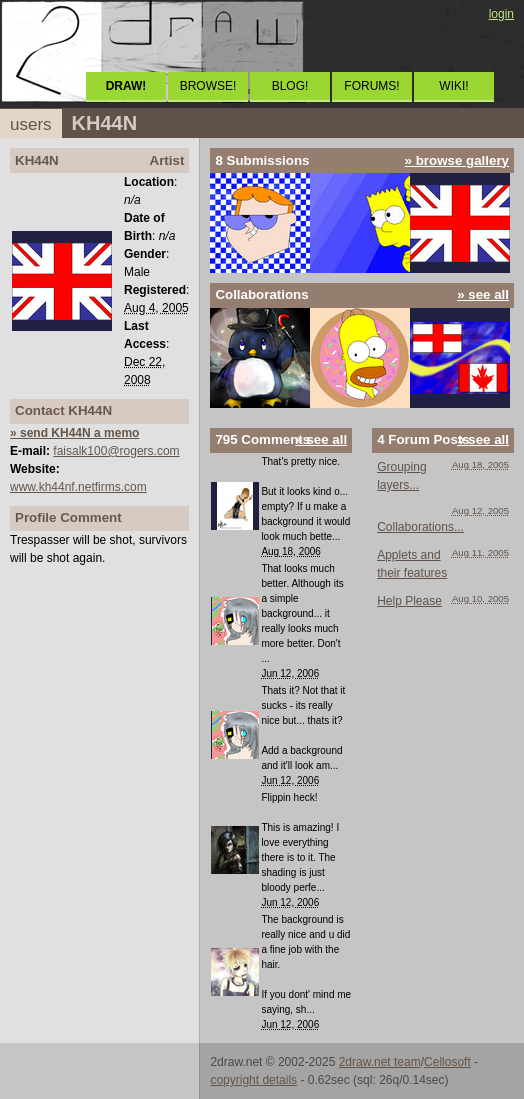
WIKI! (453, 86)
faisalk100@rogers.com (116, 451)
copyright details (253, 1080)
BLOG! (290, 86)
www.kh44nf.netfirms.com (78, 487)
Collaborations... (420, 527)
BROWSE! (208, 86)
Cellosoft (447, 1062)
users (31, 124)
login (501, 14)
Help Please (409, 601)
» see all (483, 294)
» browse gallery (457, 160)
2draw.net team (380, 1062)
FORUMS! (371, 86)
